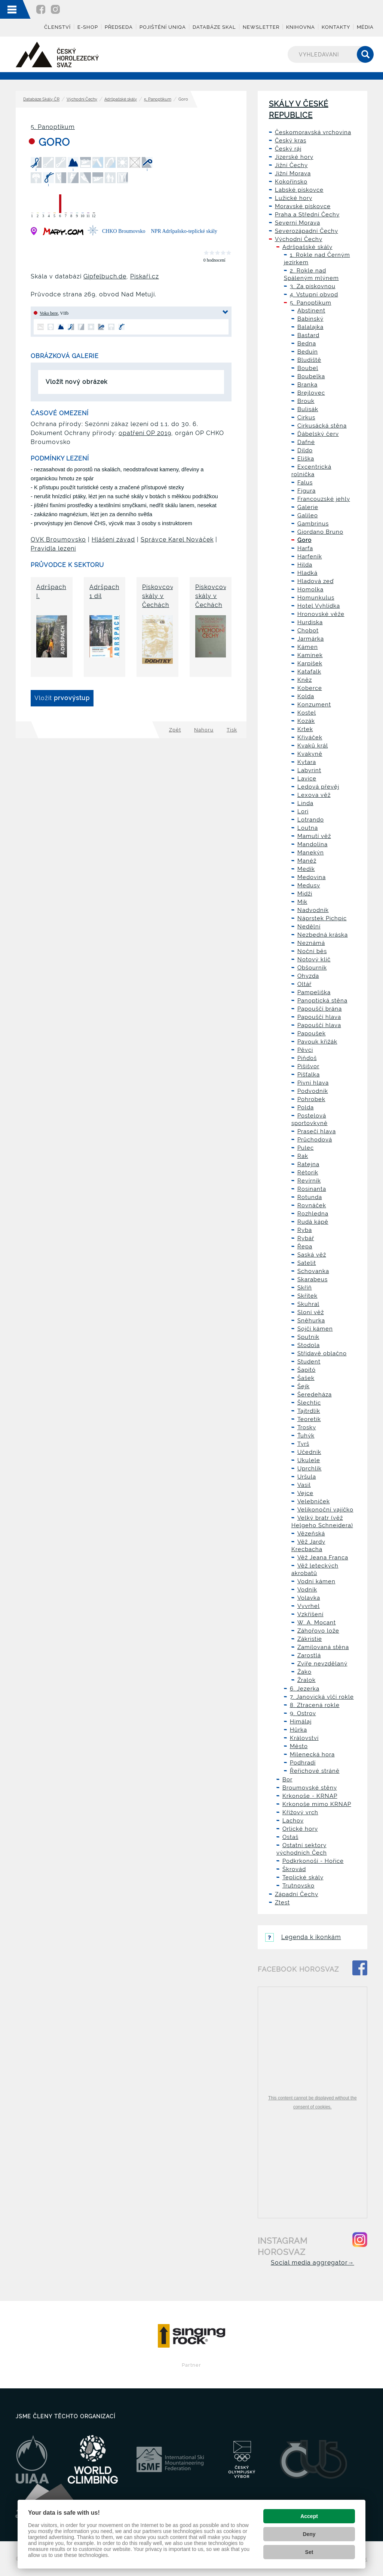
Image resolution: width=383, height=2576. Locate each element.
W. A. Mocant (316, 1622)
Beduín (307, 351)
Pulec (305, 1147)
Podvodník (312, 1091)
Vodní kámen (316, 1581)
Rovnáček (311, 1205)
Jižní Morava (293, 173)
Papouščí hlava (319, 1017)
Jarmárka (310, 638)
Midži (304, 893)
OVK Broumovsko (58, 539)
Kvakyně (309, 754)
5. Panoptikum (157, 99)
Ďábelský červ (318, 434)
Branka (307, 384)
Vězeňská (311, 1533)
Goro (304, 540)
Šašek (306, 1378)
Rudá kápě (312, 1221)
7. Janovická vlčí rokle (322, 1697)
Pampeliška (314, 992)
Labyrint (309, 770)
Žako (304, 1671)
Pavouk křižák (317, 1041)
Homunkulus (315, 597)
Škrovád (294, 1869)
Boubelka (311, 376)
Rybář (305, 1238)
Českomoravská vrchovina (313, 132)
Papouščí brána (319, 1008)
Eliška (305, 458)
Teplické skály (303, 1877)
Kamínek (310, 655)
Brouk (306, 401)
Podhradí (303, 1762)
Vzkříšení (310, 1614)
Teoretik (309, 1419)
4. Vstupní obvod (314, 294)
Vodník (307, 1589)
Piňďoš (307, 1058)
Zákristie (309, 1639)
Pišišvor (308, 1066)
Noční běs (312, 951)
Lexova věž (314, 795)
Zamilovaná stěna (323, 1647)
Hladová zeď (315, 581)
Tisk (232, 730)
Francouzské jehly (323, 499)
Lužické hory (293, 198)
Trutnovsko (298, 1885)
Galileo (307, 515)
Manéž (306, 860)
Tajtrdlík (308, 1411)
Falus (305, 482)
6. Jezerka (304, 1688)
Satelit (306, 1263)
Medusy (308, 885)
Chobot (308, 630)
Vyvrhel (308, 1606)
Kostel (306, 712)
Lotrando (310, 819)
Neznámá (311, 943)
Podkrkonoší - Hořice (313, 1861)
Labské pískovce (299, 190)
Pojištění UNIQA (163, 27)
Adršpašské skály (120, 99)
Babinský (310, 318)
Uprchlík (309, 1468)
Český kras (290, 140)
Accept (309, 2516)
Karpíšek (309, 663)
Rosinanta (311, 1189)
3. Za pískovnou (312, 286)
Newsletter (261, 27)
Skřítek (307, 1295)
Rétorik (307, 1172)
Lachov (293, 1820)
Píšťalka (308, 1074)
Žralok (306, 1680)
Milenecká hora (312, 1754)
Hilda (304, 564)
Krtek (305, 729)
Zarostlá (309, 1655)
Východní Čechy (82, 99)
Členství (57, 27)
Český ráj (288, 148)
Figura (306, 490)
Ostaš (290, 1837)
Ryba (304, 1230)
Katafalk (309, 671)
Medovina (311, 877)
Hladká (307, 573)
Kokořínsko (291, 181)
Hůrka (298, 1729)
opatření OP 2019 (145, 433)
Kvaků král (312, 745)
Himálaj (301, 1721)
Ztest (282, 1902)
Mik (302, 902)
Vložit (62, 698)
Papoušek (311, 1033)
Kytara (306, 762)
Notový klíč (314, 959)
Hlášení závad (113, 539)
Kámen (307, 647)
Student (309, 1361)
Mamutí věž (314, 836)
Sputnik (308, 1337)
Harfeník (309, 556)
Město (299, 1746)
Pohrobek (311, 1099)
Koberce (309, 688)
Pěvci (305, 1050)
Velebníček (313, 1501)
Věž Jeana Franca (322, 1557)
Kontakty (336, 27)
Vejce (305, 1493)
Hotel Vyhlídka (318, 606)
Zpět (175, 730)
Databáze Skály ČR (41, 99)
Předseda (119, 27)
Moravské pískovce (303, 206)
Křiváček (309, 737)
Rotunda (309, 1197)
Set (309, 2552)
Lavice (306, 778)
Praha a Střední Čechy (307, 214)
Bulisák (307, 409)
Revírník (309, 1180)
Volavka (308, 1597)
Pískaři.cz (144, 276)
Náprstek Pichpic (322, 918)
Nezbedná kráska (322, 934)
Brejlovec (311, 392)
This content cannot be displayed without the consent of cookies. (312, 2102)
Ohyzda (308, 976)
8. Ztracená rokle (315, 1705)
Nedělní (309, 926)
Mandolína (312, 844)
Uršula (306, 1476)
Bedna (306, 343)
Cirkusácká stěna (322, 425)
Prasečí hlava (316, 1131)
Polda (305, 1107)
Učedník (309, 1452)
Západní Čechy (296, 1894)
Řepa (304, 1246)
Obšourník (312, 967)
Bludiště (309, 360)
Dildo (305, 450)
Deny (309, 2534)
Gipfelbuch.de (104, 276)
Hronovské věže (320, 614)
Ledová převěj (318, 786)
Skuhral (308, 1304)
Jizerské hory (294, 157)
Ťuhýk (306, 1435)
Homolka (310, 589)
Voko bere (49, 313)
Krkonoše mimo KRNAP (316, 1804)
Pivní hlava (313, 1082)
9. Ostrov (303, 1713)
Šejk (303, 1386)
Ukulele (308, 1460)
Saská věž (311, 1254)
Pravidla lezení (53, 548)
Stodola (308, 1345)
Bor (287, 1779)
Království (304, 1738)
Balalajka (310, 327)
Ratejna (308, 1164)
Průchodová (314, 1139)
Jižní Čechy (291, 165)
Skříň (304, 1287)
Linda (305, 803)
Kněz (304, 680)
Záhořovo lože (318, 1630)
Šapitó (306, 1369)
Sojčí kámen (315, 1328)
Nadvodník (313, 910)
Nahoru (204, 730)
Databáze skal (214, 27)
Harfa (305, 548)
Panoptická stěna (322, 1000)
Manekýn (310, 852)
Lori (303, 811)
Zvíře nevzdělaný (322, 1663)
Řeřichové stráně (315, 1771)
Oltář (304, 984)
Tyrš (303, 1443)
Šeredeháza (314, 1394)
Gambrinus (313, 523)
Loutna (307, 828)
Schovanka (313, 1271)
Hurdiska (310, 622)
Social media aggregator (312, 2262)
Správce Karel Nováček (177, 539)
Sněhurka (311, 1320)
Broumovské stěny (309, 1787)
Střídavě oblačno (322, 1353)
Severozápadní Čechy (306, 231)
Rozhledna (312, 1213)
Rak (302, 1156)
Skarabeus (312, 1279)
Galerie (307, 507)
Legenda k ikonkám (303, 1937)
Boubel (307, 368)
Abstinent (311, 310)
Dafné (306, 442)
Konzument (314, 704)
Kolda (305, 696)
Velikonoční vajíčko (325, 1509)
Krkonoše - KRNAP (309, 1796)
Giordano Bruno (320, 532)
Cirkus (306, 417)
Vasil (304, 1485)
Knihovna (300, 27)
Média (365, 27)
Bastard (308, 335)
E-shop (87, 27)
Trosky (306, 1427)
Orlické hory (300, 1828)
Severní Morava (297, 222)
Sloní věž (310, 1312)
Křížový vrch (300, 1812)
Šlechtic (309, 1402)
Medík (306, 869)
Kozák (306, 721)
